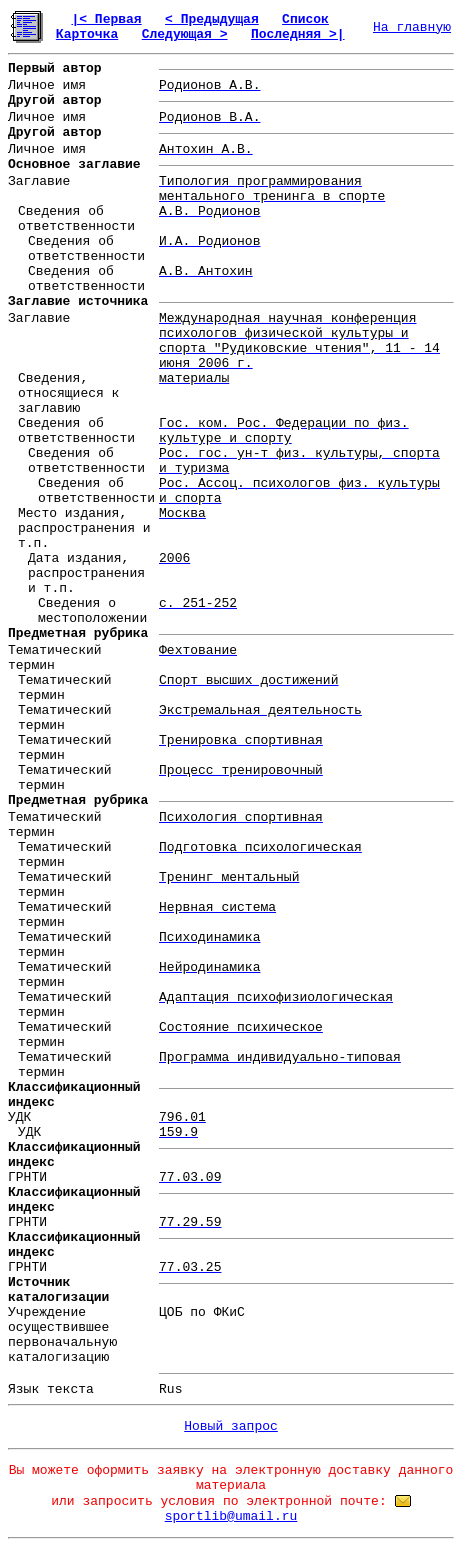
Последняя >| (298, 34)
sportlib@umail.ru (231, 1516)
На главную (412, 27)
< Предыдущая (212, 19)
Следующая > (185, 34)
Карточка (87, 34)
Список (305, 19)
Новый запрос (231, 1426)
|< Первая (106, 19)
